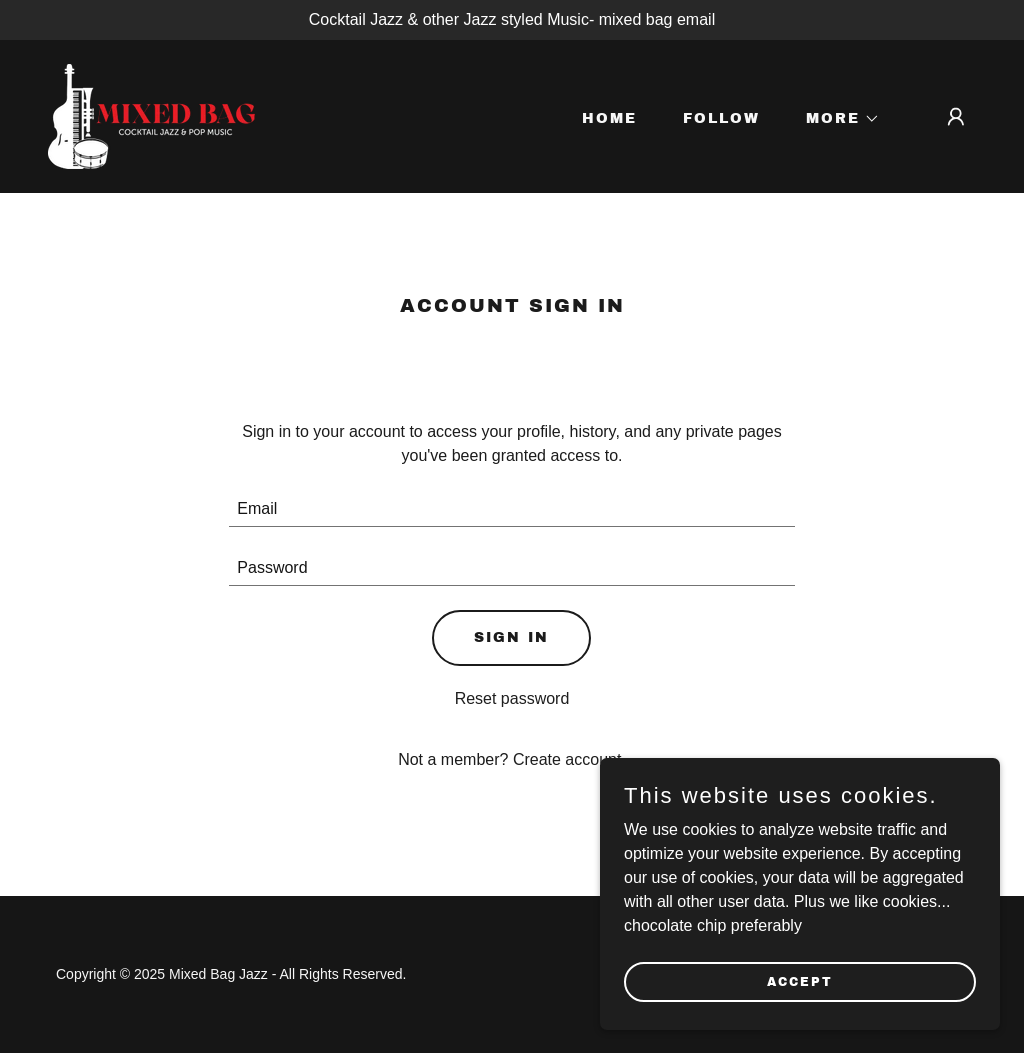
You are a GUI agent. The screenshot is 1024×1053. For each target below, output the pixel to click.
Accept (800, 981)
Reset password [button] (512, 698)
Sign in (511, 637)
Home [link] (609, 118)
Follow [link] (721, 118)
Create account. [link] (569, 759)
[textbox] (511, 509)
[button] (836, 119)
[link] (151, 115)
